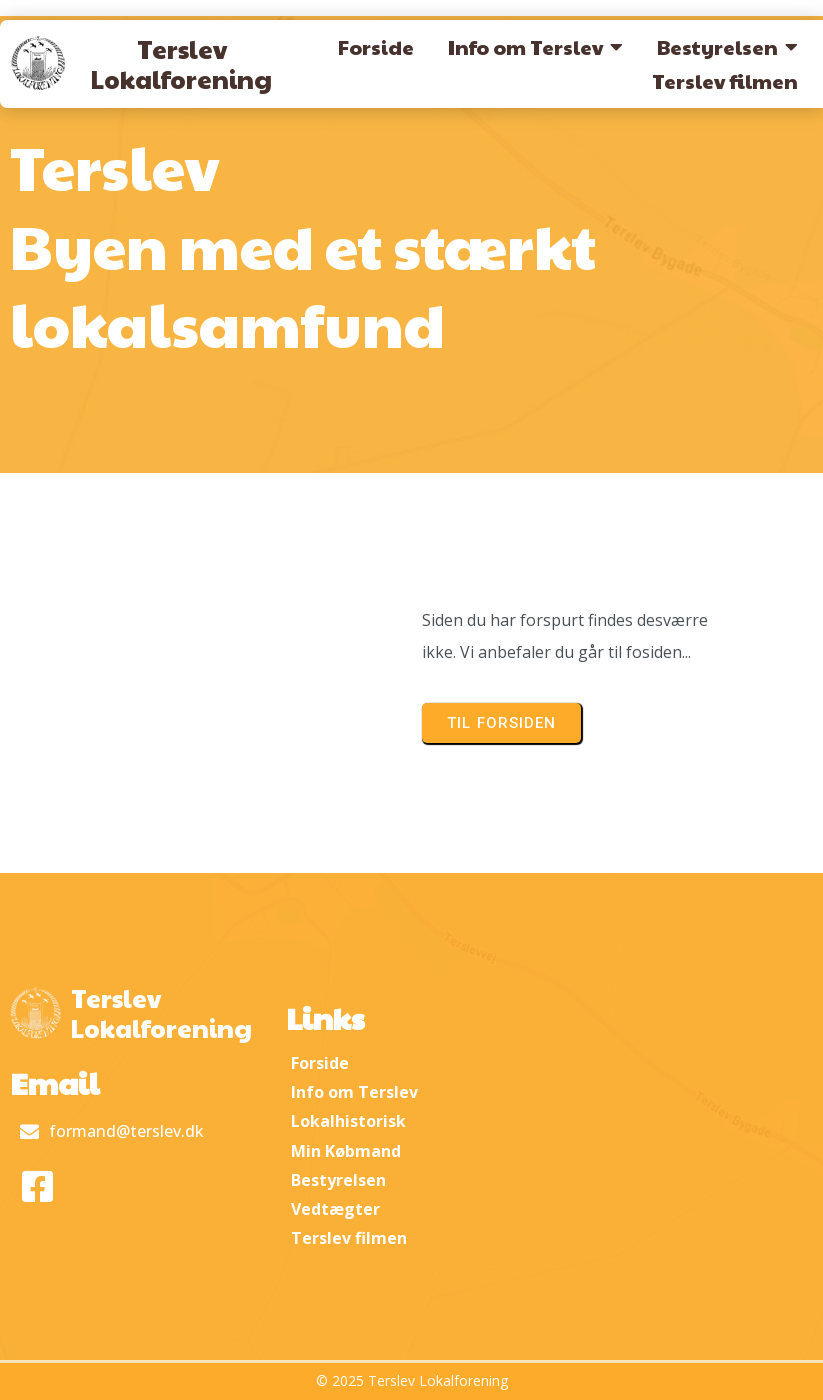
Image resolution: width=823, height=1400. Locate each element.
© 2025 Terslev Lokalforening (412, 1380)
